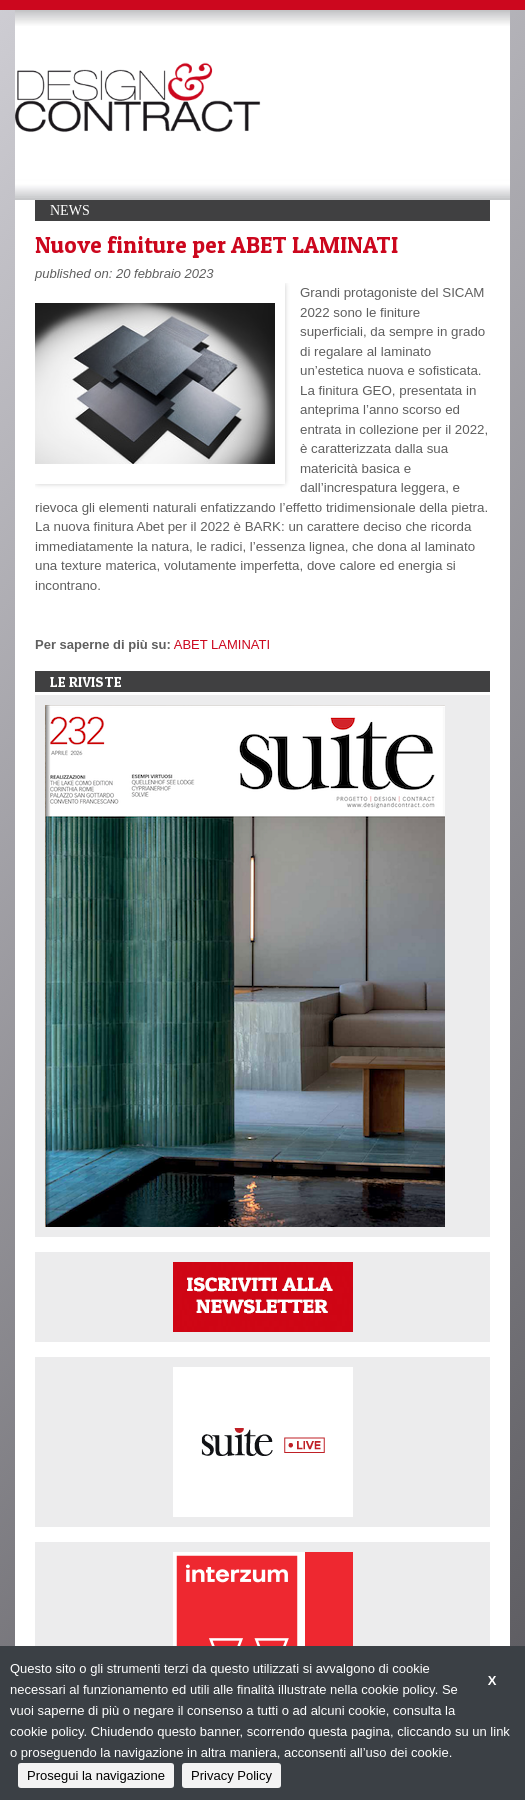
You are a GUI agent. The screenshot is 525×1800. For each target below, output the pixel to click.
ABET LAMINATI (222, 644)
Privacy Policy (231, 1775)
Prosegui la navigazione (96, 1775)
